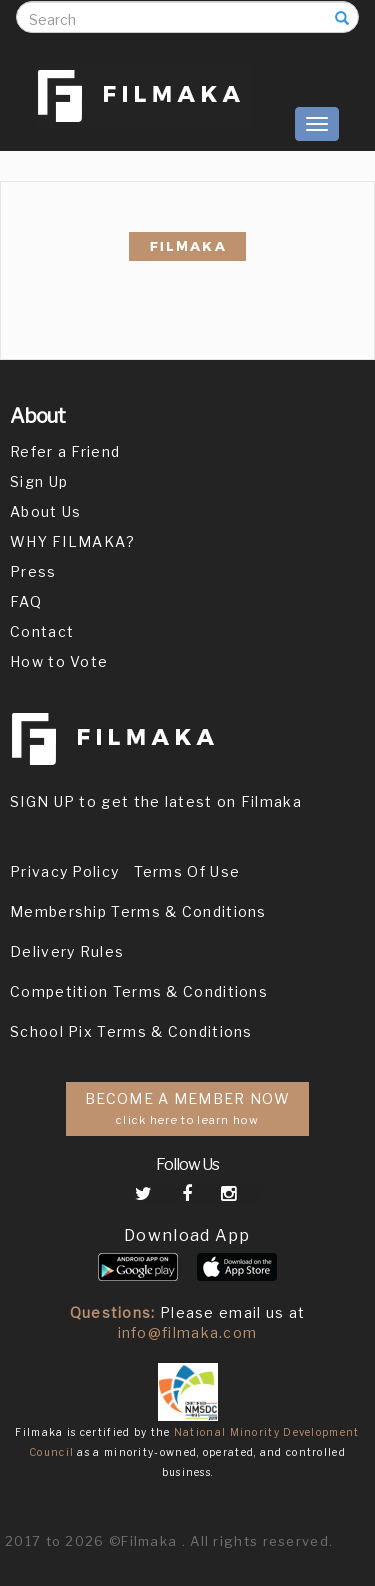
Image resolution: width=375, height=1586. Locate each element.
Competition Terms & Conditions (139, 991)
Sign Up (39, 481)
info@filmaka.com (188, 1332)
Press (33, 571)
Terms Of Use (187, 871)
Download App (187, 1235)
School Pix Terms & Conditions (131, 1031)
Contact (42, 631)
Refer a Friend (65, 451)
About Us (45, 511)
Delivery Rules (67, 951)
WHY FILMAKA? (73, 541)
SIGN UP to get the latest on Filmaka (156, 801)
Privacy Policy (64, 871)
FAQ (26, 601)
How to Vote (59, 661)
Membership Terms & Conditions (138, 911)
